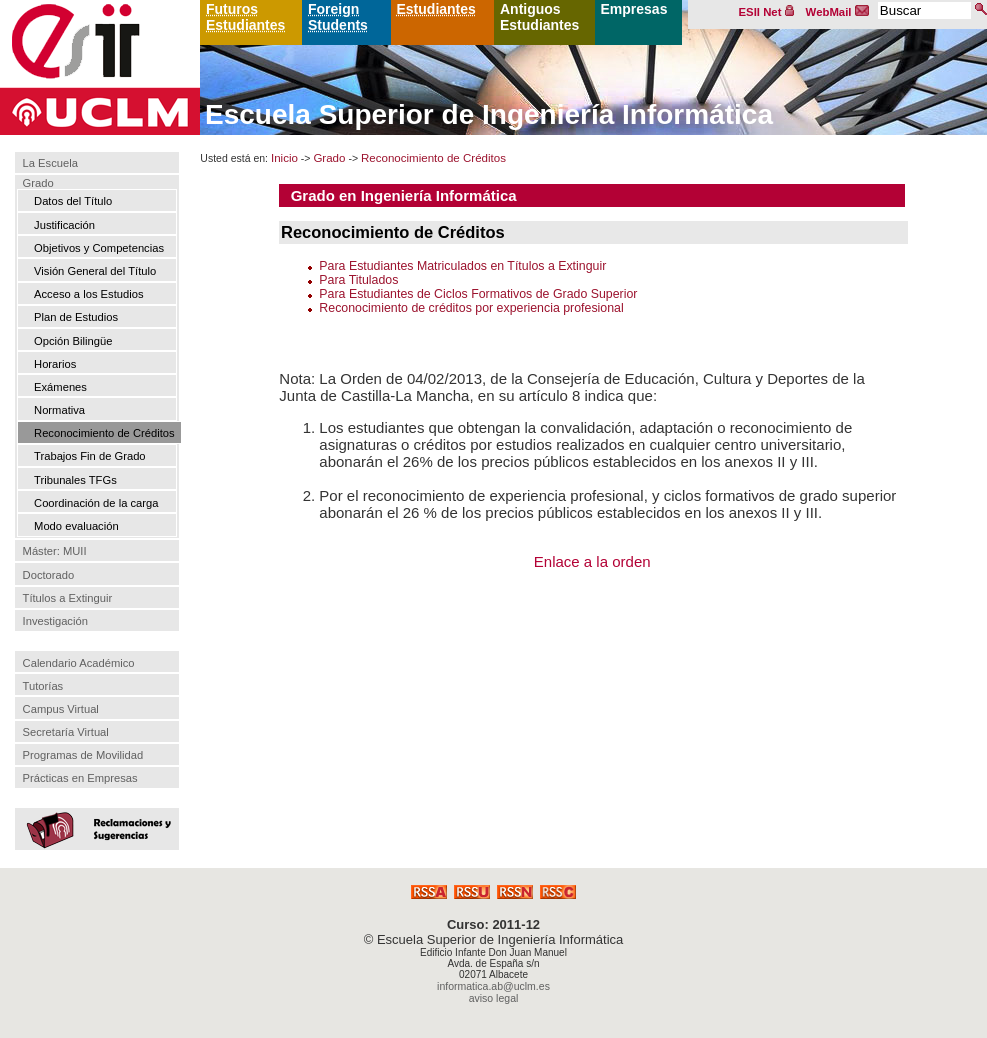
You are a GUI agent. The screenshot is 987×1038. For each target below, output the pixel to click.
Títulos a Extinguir (68, 598)
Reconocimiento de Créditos (104, 433)
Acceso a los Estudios (88, 294)
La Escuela (50, 163)
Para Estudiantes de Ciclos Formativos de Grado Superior (478, 294)
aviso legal (494, 998)
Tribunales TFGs (75, 480)
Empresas (634, 9)
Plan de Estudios (76, 317)
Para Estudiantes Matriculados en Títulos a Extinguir (462, 266)
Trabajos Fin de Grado (90, 456)
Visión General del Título (95, 271)
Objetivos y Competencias (99, 248)
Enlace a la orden (592, 561)
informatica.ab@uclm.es (493, 986)
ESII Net (767, 12)
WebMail (838, 12)
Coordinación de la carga (96, 503)
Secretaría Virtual (66, 732)
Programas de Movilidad (83, 755)
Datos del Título (73, 201)
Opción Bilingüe (73, 341)
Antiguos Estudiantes (539, 17)
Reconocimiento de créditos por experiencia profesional (471, 308)
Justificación (64, 225)
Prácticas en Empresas (80, 778)
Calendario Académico (79, 663)
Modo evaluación (76, 526)
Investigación (55, 621)
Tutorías (43, 686)
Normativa (59, 410)
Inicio (284, 158)
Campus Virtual (61, 709)
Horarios (55, 364)
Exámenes (60, 387)
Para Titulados (358, 280)
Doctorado (49, 575)
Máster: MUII (55, 552)
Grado (38, 183)
